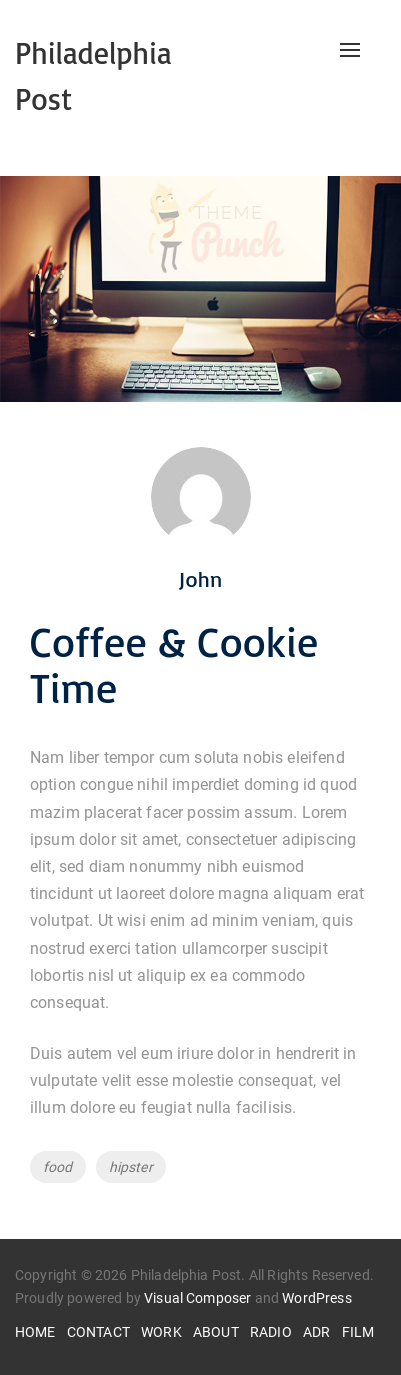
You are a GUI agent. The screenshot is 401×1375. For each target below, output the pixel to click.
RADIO (271, 1332)
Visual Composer (197, 1298)
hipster (131, 1167)
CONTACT (98, 1332)
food (58, 1167)
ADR (316, 1332)
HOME (35, 1332)
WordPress (316, 1298)
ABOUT (216, 1332)
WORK (161, 1332)
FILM (358, 1332)
